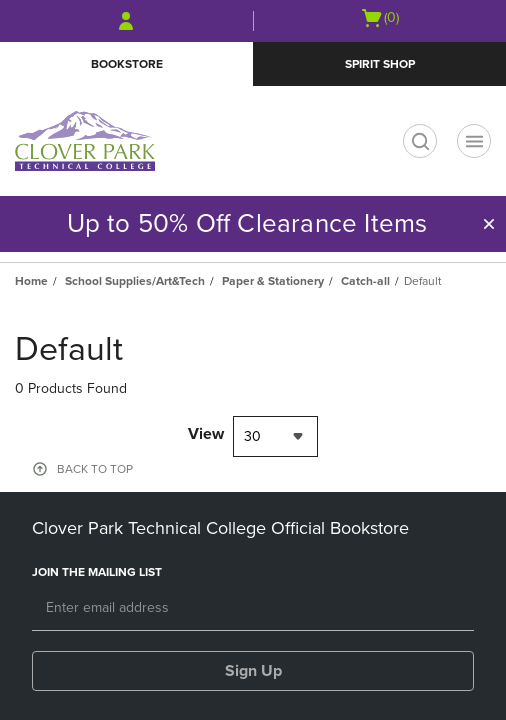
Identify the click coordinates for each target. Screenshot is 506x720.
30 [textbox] (252, 436)
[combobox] (275, 436)
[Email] (253, 609)
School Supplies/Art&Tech (135, 281)
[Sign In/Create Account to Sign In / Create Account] (126, 21)
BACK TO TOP (95, 469)
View (206, 434)
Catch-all (365, 281)
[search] (420, 141)
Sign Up (253, 671)
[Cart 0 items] (379, 18)
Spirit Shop (380, 64)
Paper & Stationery (273, 281)
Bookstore (127, 64)
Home (31, 281)
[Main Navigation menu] (474, 141)
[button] (489, 224)
